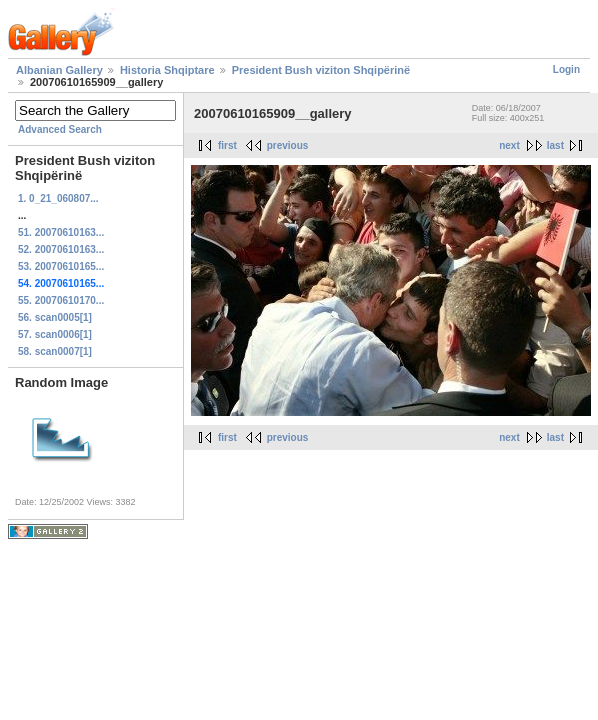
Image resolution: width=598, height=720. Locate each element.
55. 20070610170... (61, 300)
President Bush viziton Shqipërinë (321, 70)
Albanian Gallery (59, 70)
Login (566, 69)
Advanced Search (60, 129)
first (227, 145)
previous (288, 145)
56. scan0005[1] (55, 317)
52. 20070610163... (61, 249)
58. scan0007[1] (55, 351)
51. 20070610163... (61, 232)
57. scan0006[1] (55, 334)
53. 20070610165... (61, 266)
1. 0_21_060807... (58, 198)
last (555, 145)
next (509, 145)
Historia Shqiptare (167, 70)
